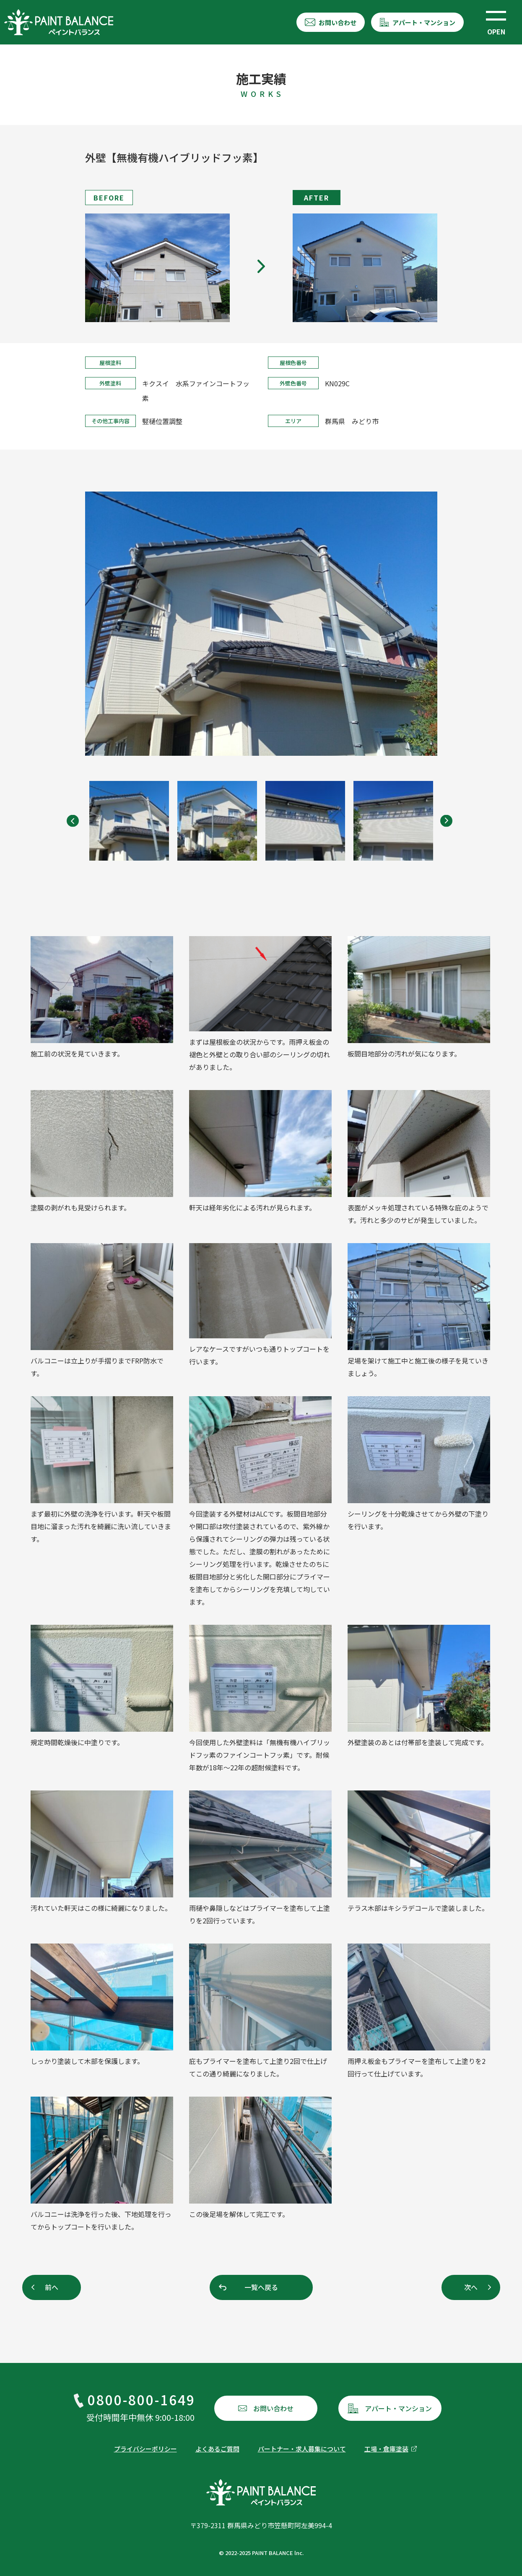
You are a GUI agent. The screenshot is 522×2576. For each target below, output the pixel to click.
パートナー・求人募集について (302, 2448)
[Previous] (77, 820)
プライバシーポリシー (145, 2448)
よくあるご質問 (217, 2448)
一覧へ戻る (261, 2287)
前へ (51, 2287)
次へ (471, 2287)
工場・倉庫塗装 (386, 2448)
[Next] (446, 820)
